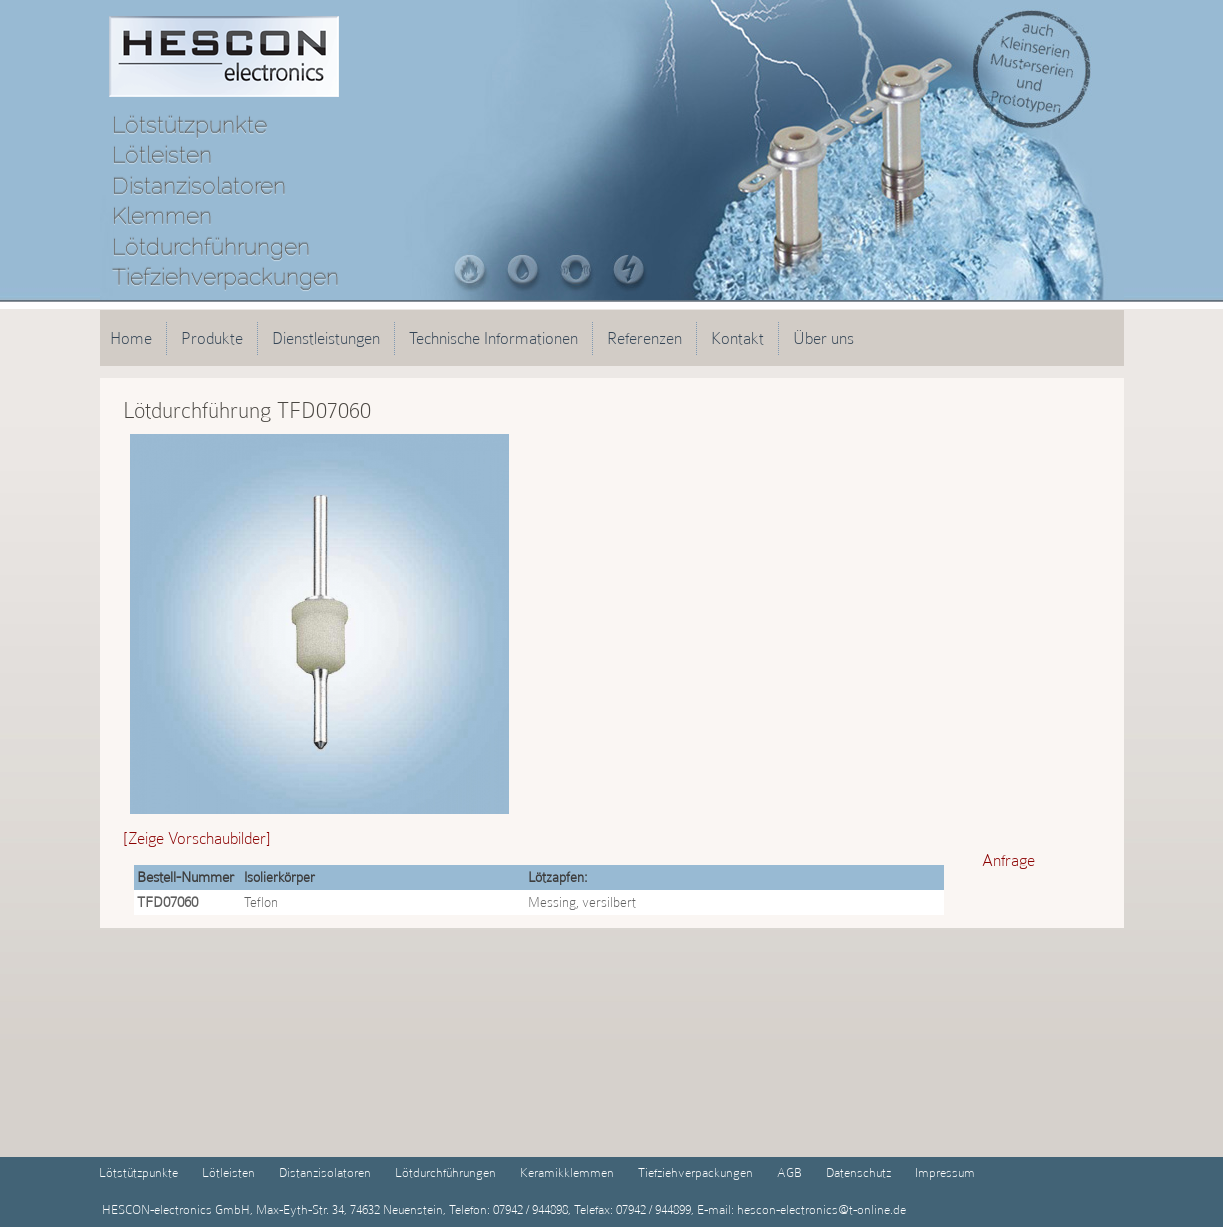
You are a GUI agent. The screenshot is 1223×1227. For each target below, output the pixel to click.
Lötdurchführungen (445, 1172)
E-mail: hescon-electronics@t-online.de (800, 1209)
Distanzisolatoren (325, 1172)
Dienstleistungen (326, 338)
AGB (789, 1172)
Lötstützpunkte (138, 1172)
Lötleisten (228, 1172)
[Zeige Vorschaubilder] (197, 838)
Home (131, 338)
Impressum (945, 1172)
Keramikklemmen (567, 1172)
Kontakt (737, 338)
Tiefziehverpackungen (695, 1172)
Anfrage (1008, 860)
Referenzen (644, 338)
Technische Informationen (493, 338)
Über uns (823, 338)
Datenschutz (858, 1172)
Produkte (212, 338)
